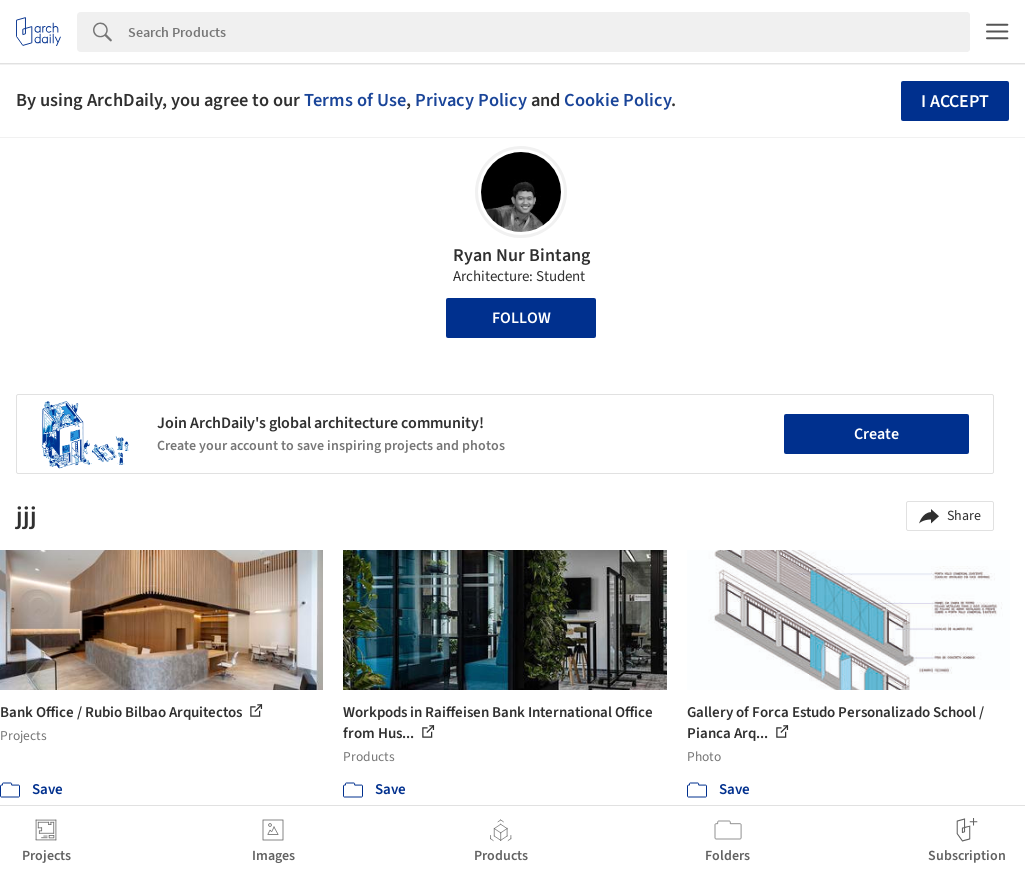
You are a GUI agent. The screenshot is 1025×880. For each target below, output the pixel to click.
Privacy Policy (471, 100)
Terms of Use (355, 100)
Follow (521, 318)
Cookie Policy (617, 100)
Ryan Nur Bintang (521, 255)
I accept (955, 101)
